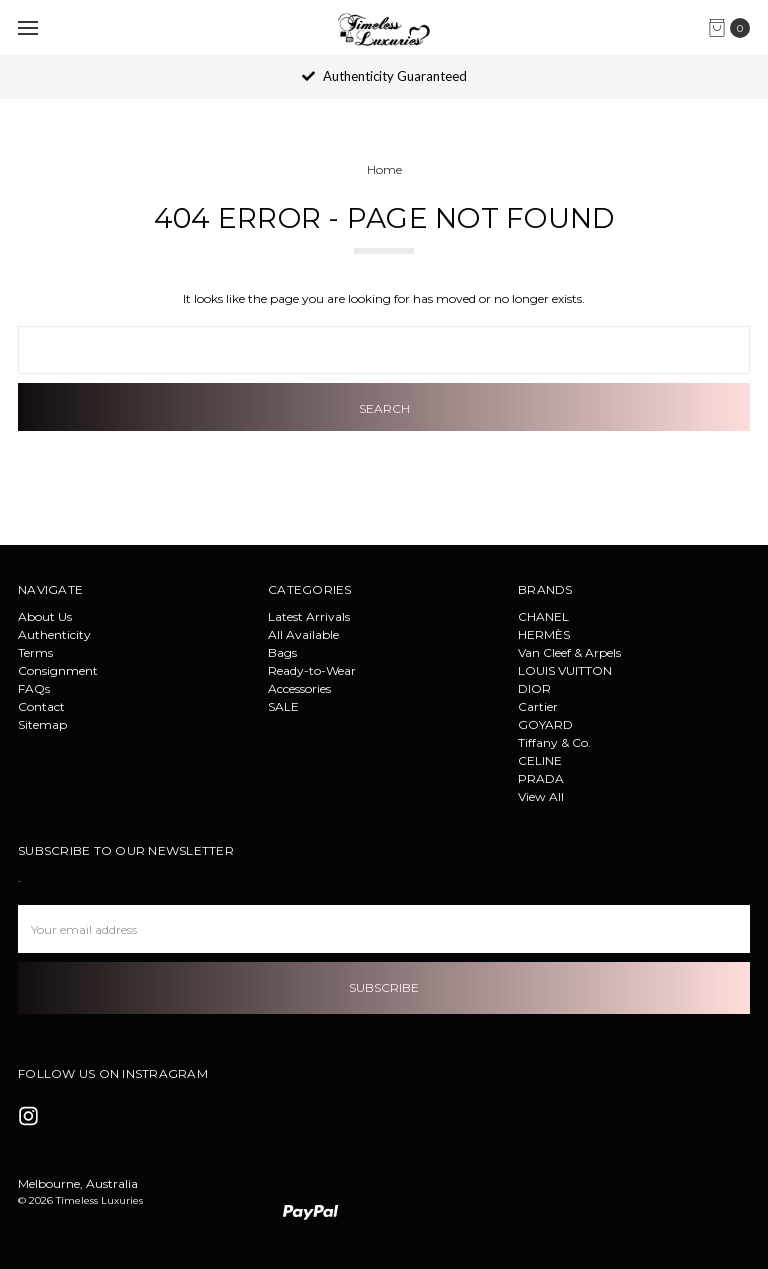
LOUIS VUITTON (565, 670)
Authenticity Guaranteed (384, 76)
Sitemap (42, 724)
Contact (41, 706)
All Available (303, 634)
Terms (35, 652)
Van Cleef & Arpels (569, 652)
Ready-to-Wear (312, 670)
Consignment (58, 670)
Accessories (299, 688)
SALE (283, 706)
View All (541, 796)
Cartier (538, 706)
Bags (282, 652)
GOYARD (545, 724)
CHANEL (543, 616)
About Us (45, 616)
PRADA (541, 778)
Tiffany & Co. (554, 742)
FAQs (34, 688)
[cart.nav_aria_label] (734, 28)
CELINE (540, 760)
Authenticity (54, 634)
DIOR (534, 688)
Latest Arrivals (309, 616)
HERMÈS (544, 634)
